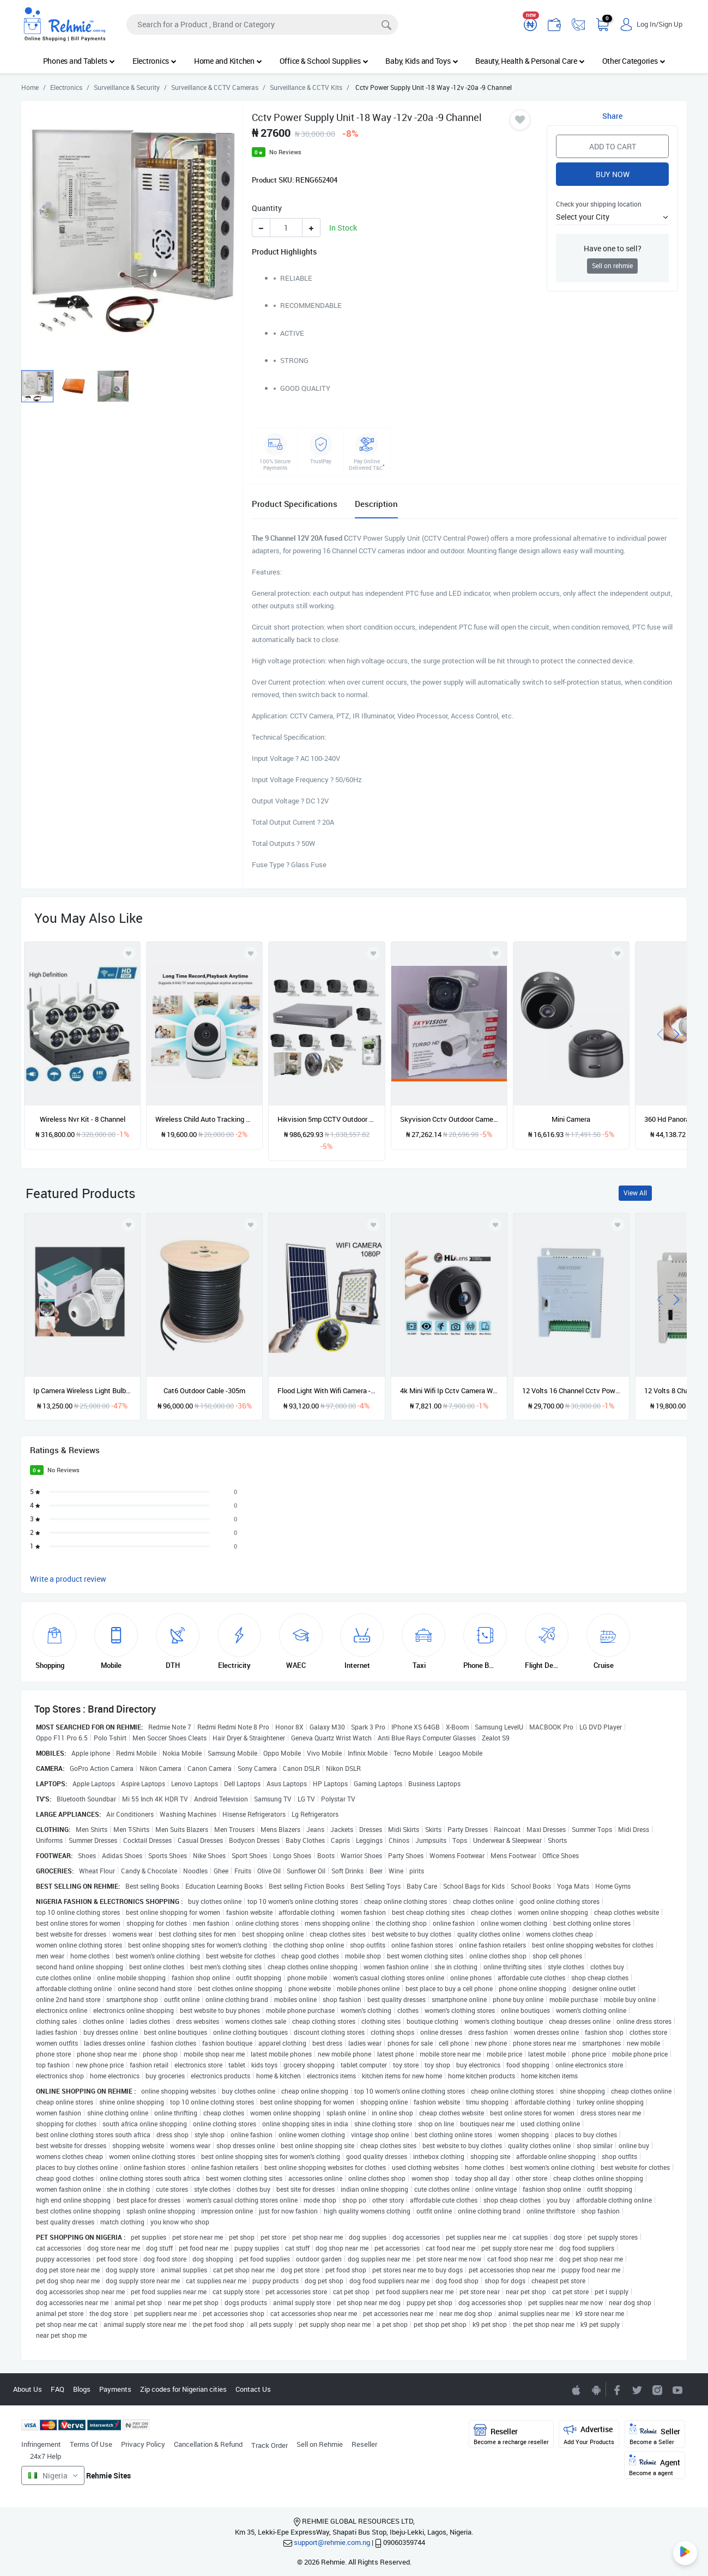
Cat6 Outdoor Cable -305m (204, 1390)
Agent (654, 2465)
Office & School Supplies (324, 61)
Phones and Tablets (79, 61)
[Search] (262, 24)
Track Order (269, 2445)
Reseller (364, 2444)
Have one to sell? (613, 248)
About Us (27, 2389)
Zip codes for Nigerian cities (183, 2389)
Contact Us (253, 2389)
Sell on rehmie (612, 265)
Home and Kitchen (228, 61)
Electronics (154, 61)
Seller (655, 2434)
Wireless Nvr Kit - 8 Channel (82, 1119)
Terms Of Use (91, 2444)
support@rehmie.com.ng (332, 2542)
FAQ (57, 2389)
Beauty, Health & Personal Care (529, 61)
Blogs (81, 2389)
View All (635, 1193)
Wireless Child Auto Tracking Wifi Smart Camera (204, 1119)
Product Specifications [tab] (294, 503)
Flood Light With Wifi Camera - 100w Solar (326, 1390)
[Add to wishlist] (128, 1224)
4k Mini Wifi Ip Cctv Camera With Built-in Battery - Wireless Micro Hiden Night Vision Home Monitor (449, 1390)
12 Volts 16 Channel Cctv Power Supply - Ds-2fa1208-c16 (571, 1390)
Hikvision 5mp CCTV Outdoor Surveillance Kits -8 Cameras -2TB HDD (326, 1119)
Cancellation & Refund (208, 2444)
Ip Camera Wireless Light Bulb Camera (82, 1390)
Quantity (267, 208)
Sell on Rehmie (319, 2444)
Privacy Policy (143, 2444)
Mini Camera (571, 1119)
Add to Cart (612, 146)
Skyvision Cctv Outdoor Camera (449, 1119)
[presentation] (660, 1033)
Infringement (41, 2444)
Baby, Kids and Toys (421, 61)
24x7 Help (45, 2456)
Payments (115, 2389)
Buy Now (613, 174)
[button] (612, 217)
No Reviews (285, 152)
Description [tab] (376, 503)
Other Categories (633, 61)
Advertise (589, 2434)
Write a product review (68, 1579)
